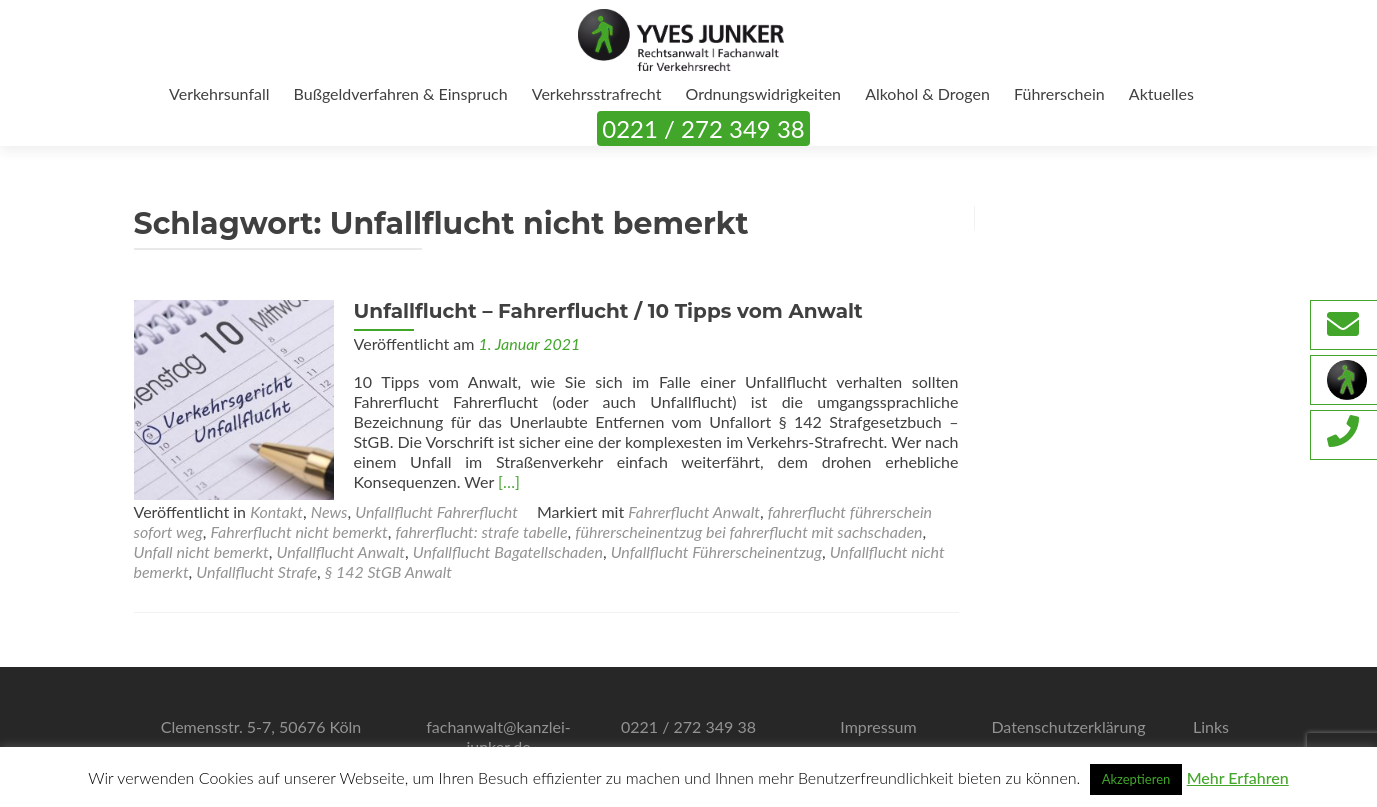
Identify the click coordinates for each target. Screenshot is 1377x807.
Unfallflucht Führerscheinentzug (716, 551)
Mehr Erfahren (1238, 777)
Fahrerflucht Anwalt (694, 511)
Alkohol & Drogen (927, 93)
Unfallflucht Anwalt (341, 551)
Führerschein (1059, 93)
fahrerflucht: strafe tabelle (481, 531)
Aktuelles (1161, 93)
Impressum (878, 726)
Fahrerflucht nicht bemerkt (299, 531)
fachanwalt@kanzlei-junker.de (498, 736)
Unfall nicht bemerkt (201, 551)
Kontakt (276, 511)
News (329, 511)
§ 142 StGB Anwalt (388, 571)
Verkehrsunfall (219, 93)
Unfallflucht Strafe (256, 571)
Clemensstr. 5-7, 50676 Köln (261, 726)
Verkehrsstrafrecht (597, 93)
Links (1211, 726)
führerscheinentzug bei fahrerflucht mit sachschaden (748, 531)
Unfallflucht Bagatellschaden (508, 551)
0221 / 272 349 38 (703, 128)
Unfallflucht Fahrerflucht (436, 511)
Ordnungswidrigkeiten (763, 93)
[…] (509, 481)
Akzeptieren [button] (1136, 779)
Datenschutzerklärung (1068, 726)
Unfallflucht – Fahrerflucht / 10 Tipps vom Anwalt (608, 311)
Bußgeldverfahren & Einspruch (401, 93)
